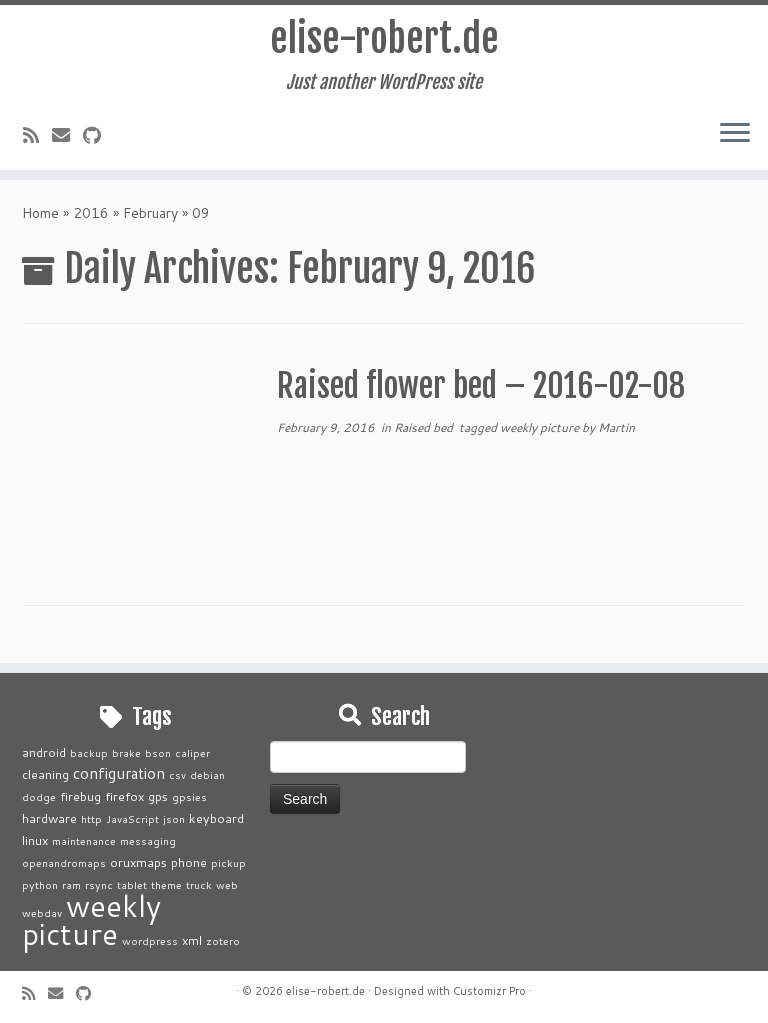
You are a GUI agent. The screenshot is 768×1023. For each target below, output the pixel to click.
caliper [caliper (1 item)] (192, 752)
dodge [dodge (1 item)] (39, 796)
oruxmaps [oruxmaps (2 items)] (138, 862)
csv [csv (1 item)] (177, 774)
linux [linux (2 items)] (35, 840)
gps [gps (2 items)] (158, 796)
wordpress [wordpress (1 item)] (150, 940)
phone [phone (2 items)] (189, 862)
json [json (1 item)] (174, 818)
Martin (616, 433)
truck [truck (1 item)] (199, 884)
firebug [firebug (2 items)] (80, 796)
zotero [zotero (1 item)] (223, 940)
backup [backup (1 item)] (89, 752)
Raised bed (425, 433)
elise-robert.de (384, 40)
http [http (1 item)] (91, 818)
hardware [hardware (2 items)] (49, 818)
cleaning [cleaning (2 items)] (45, 774)
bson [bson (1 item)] (158, 752)
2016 (91, 219)
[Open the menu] (735, 137)
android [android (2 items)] (44, 752)
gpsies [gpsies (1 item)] (189, 796)
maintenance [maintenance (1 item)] (84, 840)
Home (40, 219)
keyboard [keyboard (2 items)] (216, 818)
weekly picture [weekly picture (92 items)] (91, 919)
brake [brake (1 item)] (126, 752)
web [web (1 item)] (227, 884)
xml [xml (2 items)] (192, 940)
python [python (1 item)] (40, 884)
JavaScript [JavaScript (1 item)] (132, 818)
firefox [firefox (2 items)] (124, 796)
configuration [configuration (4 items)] (119, 773)
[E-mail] (67, 138)
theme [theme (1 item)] (166, 884)
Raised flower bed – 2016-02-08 (481, 392)
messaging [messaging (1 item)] (148, 840)
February (150, 219)
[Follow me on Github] (98, 138)
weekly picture (541, 433)
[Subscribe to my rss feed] (37, 138)
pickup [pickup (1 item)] (228, 862)
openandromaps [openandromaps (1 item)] (64, 862)
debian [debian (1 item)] (207, 774)
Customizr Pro (489, 991)
